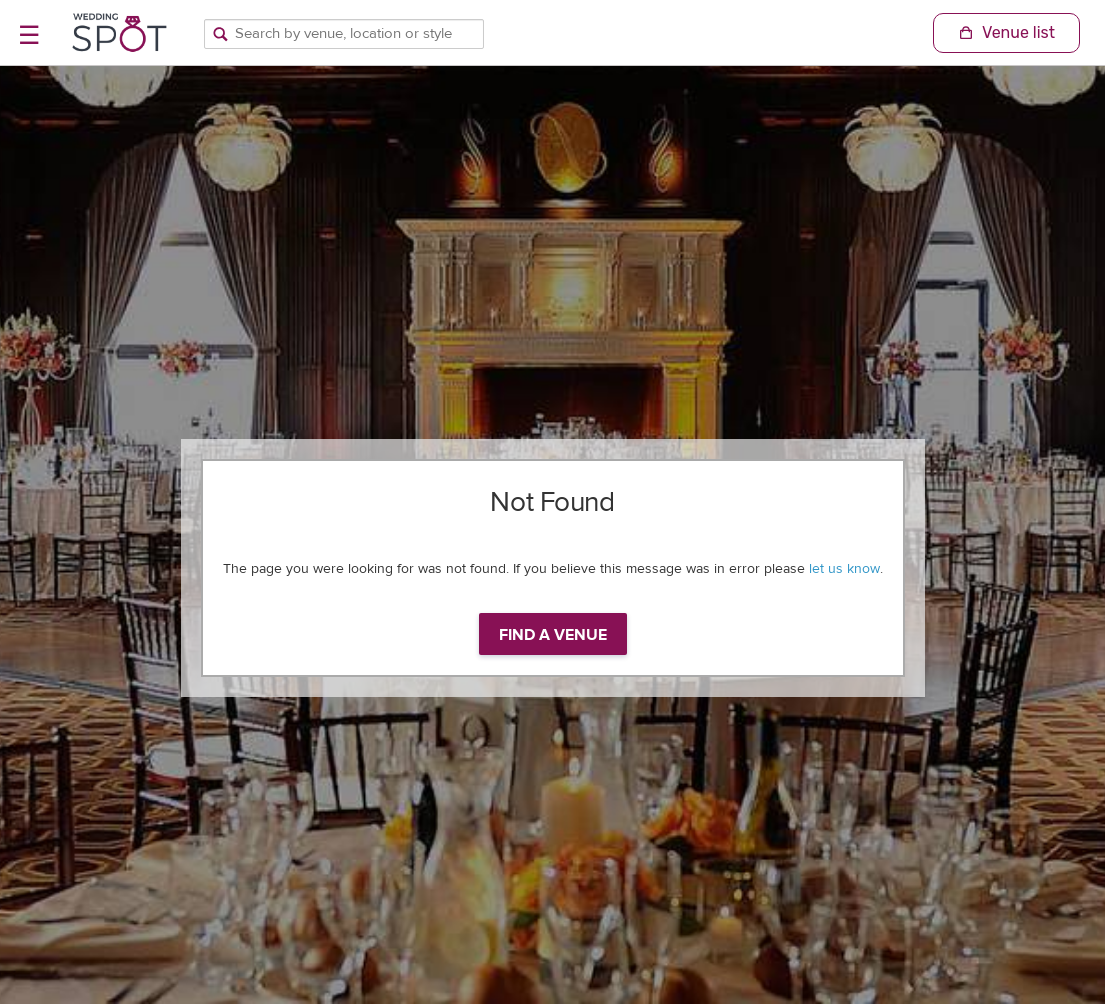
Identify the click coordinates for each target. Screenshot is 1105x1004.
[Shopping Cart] (1006, 33)
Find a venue (553, 635)
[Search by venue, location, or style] (344, 34)
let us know (844, 569)
